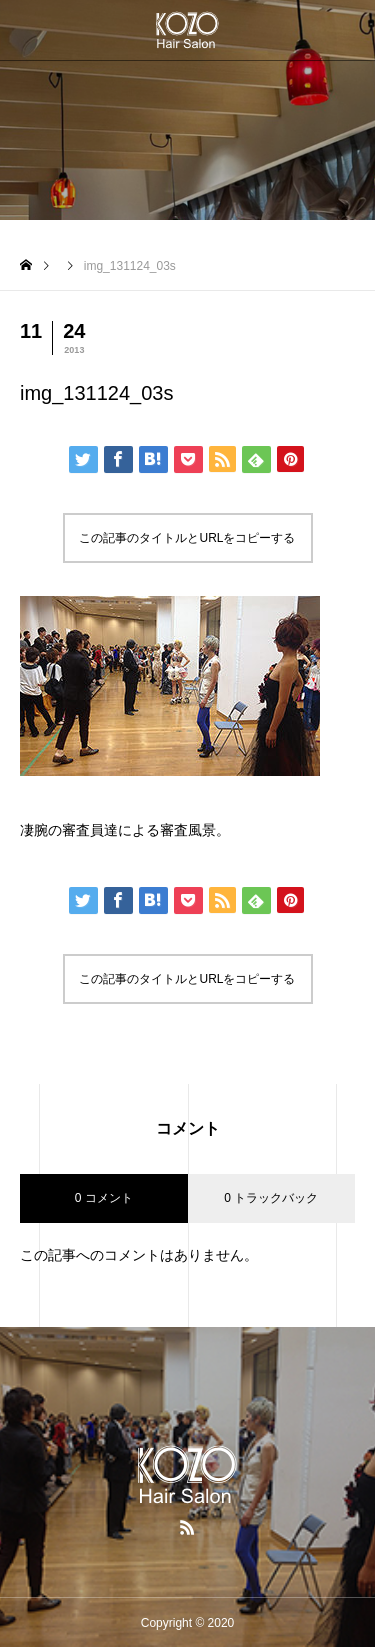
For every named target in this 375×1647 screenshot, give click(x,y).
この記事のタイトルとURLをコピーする (187, 538)
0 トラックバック (271, 1198)
